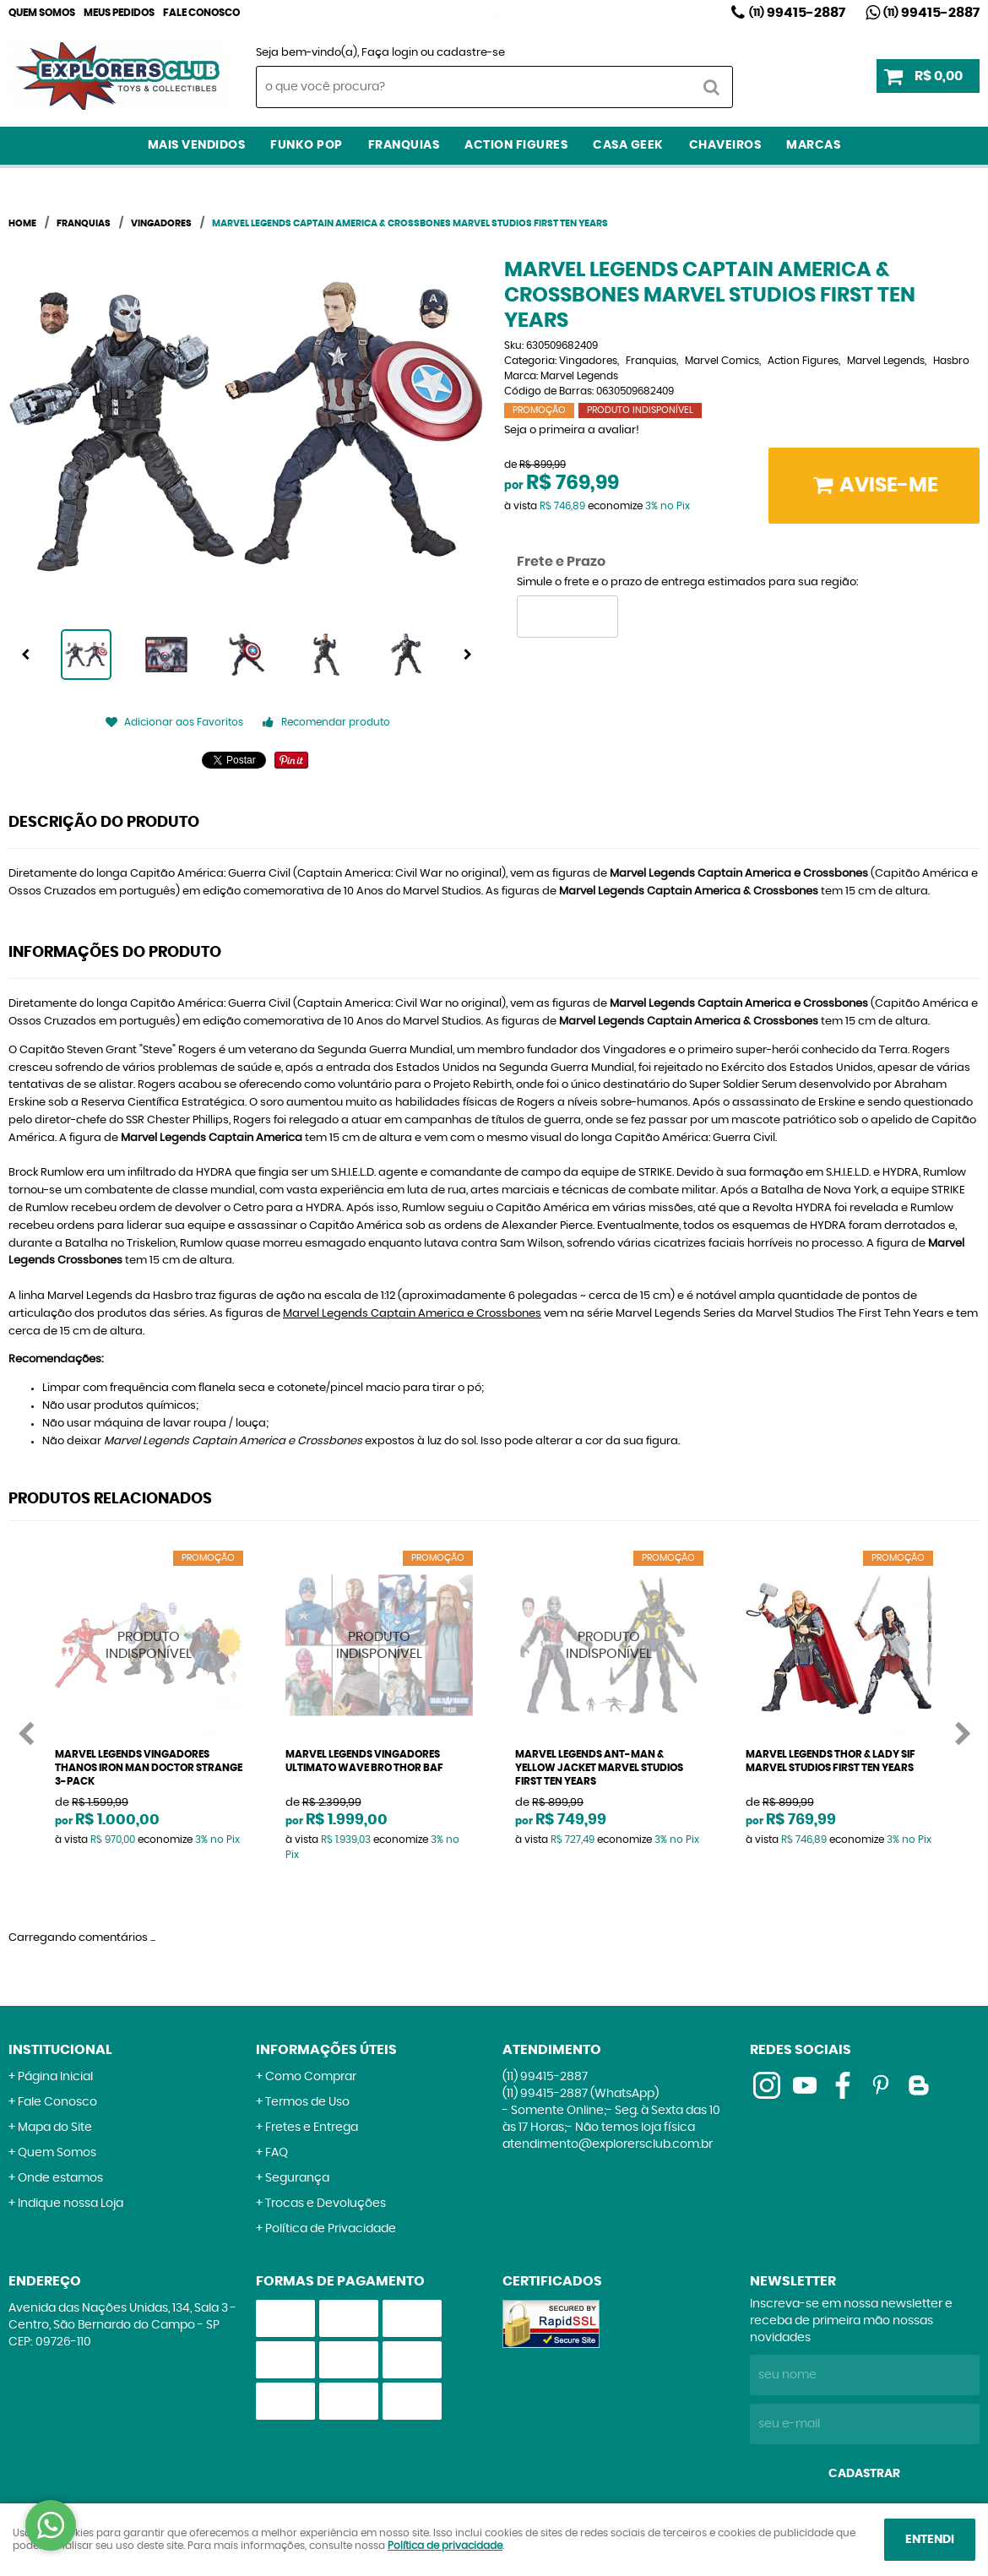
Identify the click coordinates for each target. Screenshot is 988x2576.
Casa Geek (628, 145)
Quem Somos (41, 13)
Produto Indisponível (149, 1645)
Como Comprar (310, 2077)
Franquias (404, 145)
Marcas (813, 145)
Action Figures (515, 145)
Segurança (297, 2178)
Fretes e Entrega (311, 2127)
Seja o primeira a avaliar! (571, 430)
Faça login (389, 52)
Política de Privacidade (330, 2229)
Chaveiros (725, 145)
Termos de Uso (307, 2102)
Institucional (60, 2050)
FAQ (276, 2153)
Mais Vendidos (197, 145)
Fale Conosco (201, 13)
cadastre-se (471, 52)
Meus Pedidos (119, 13)
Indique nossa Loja (70, 2203)
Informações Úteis (326, 2050)
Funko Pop (306, 145)
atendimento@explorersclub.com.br (607, 2144)
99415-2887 (797, 12)
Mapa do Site (55, 2127)
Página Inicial (55, 2077)
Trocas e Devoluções (325, 2203)
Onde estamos (60, 2178)
